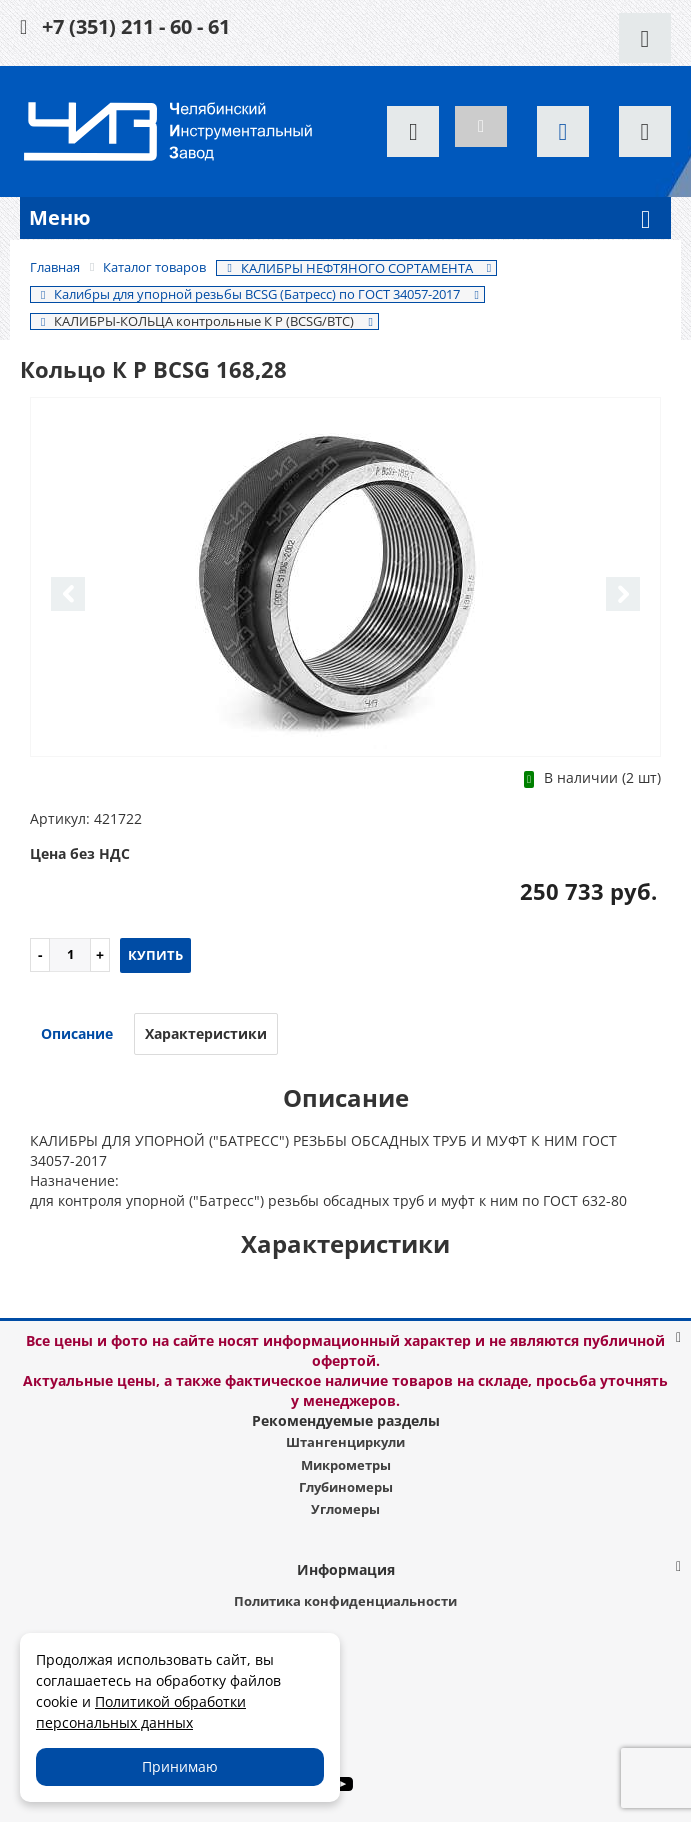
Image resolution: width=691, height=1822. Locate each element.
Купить (155, 955)
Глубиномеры (346, 1487)
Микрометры (346, 1465)
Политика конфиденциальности (345, 1601)
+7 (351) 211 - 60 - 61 (136, 26)
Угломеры (345, 1509)
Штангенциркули (345, 1442)
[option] (345, 578)
